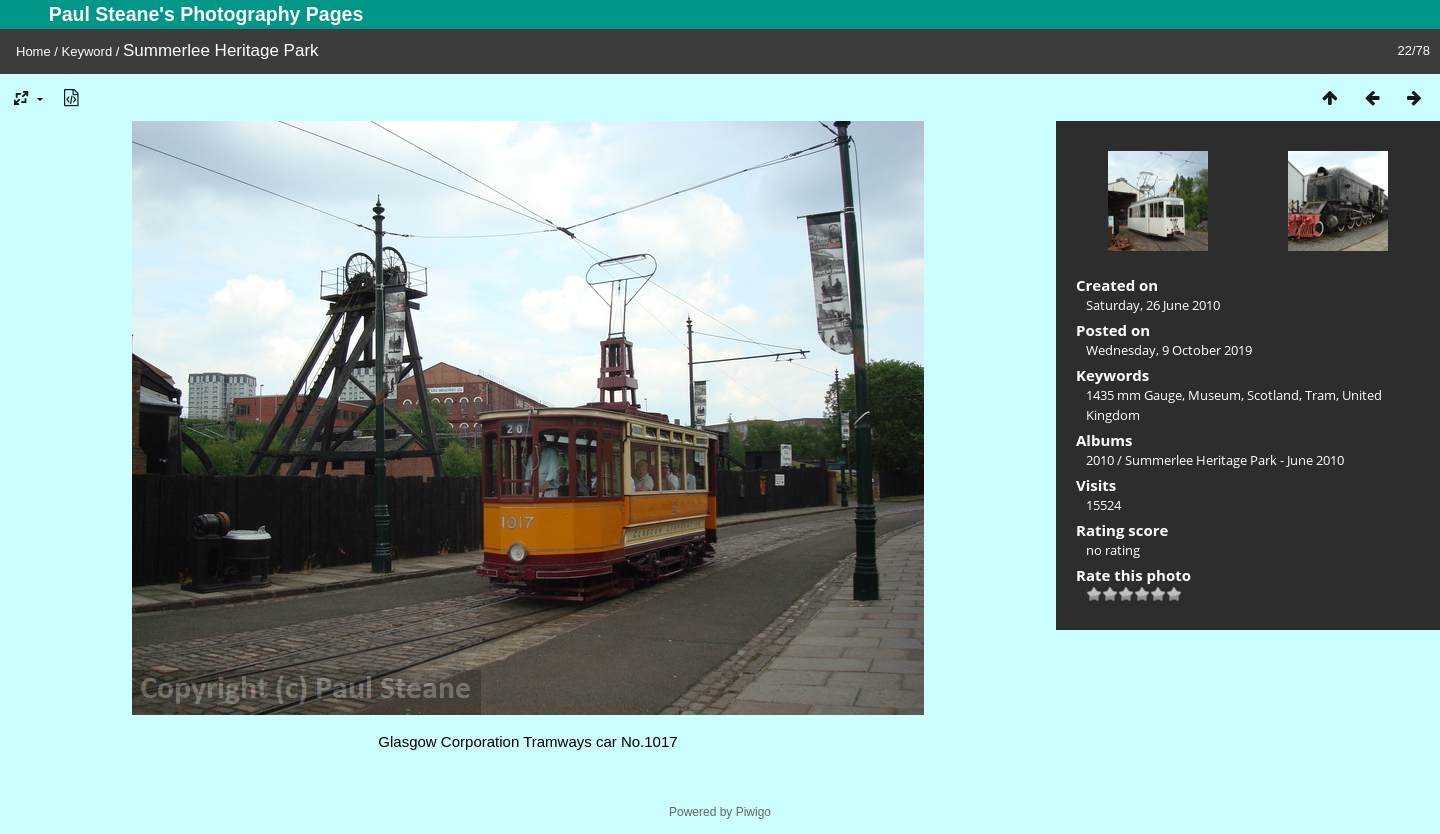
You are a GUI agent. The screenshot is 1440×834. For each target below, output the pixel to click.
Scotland (1273, 395)
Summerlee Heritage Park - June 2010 (1234, 460)
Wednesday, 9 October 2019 (1169, 350)
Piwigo (753, 812)
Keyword (87, 51)
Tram (1320, 395)
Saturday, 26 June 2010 (1153, 305)
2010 (1100, 460)
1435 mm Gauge (1134, 395)
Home (33, 51)
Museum (1214, 395)
